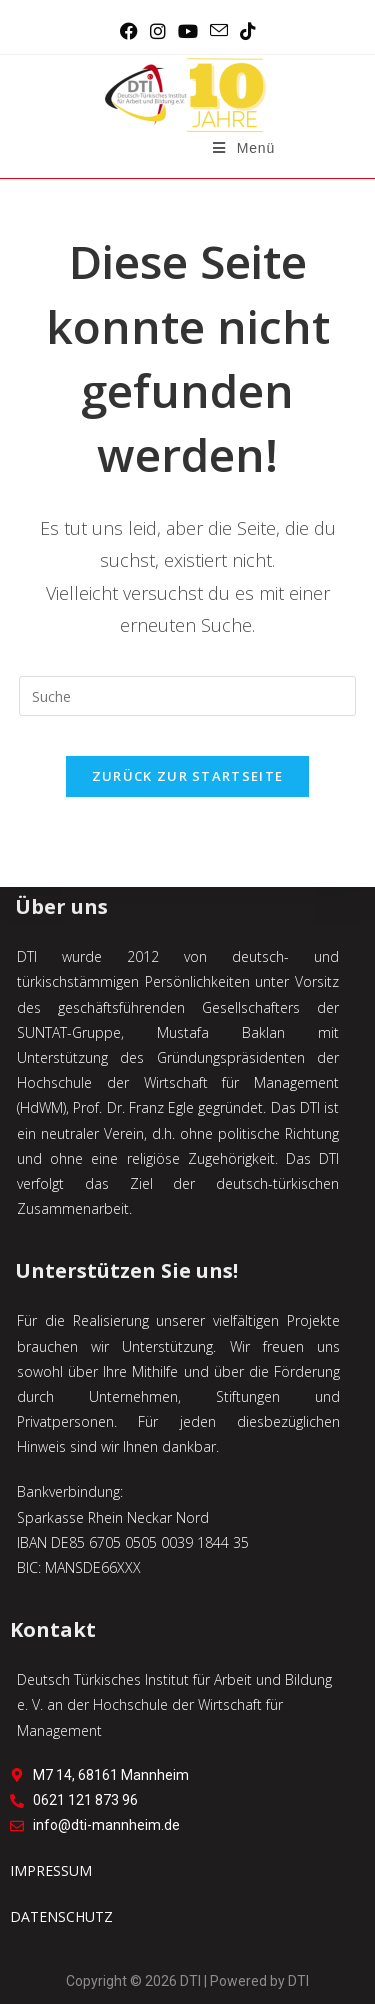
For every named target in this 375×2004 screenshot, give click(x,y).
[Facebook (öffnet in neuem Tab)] (129, 31)
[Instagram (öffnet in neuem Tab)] (158, 31)
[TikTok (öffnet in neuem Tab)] (248, 31)
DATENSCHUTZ (61, 1916)
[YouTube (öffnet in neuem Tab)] (188, 31)
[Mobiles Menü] (244, 148)
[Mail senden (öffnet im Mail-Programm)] (219, 31)
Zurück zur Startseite (187, 776)
